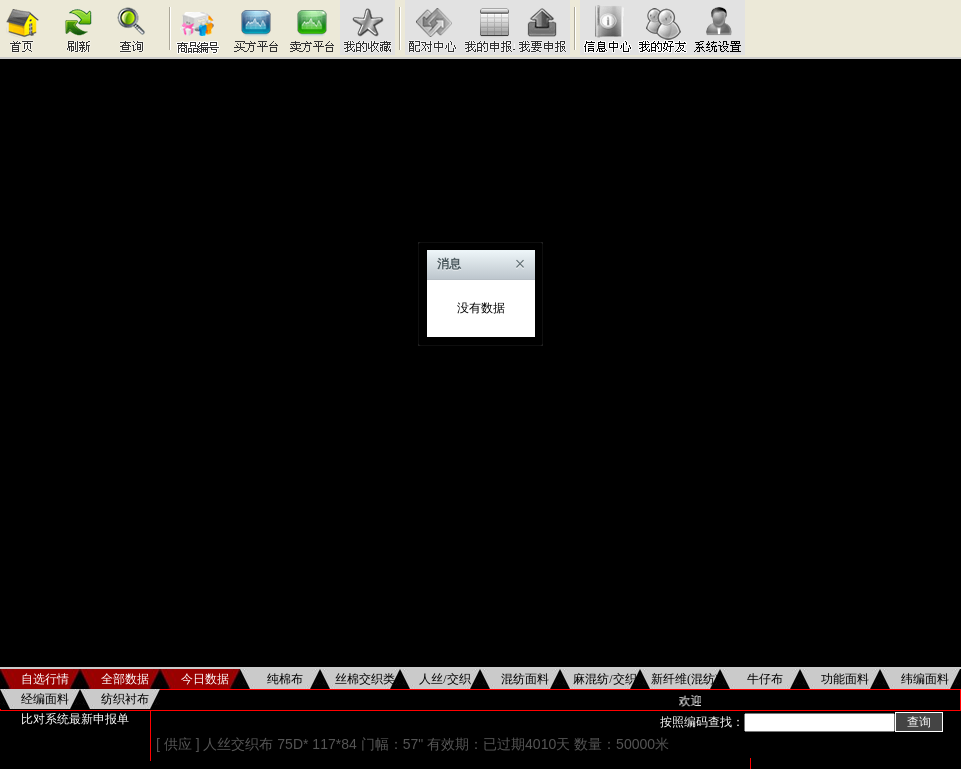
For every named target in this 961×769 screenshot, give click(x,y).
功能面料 (845, 679)
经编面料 (45, 699)
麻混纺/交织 (604, 679)
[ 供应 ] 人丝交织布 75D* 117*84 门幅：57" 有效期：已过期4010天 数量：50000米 (412, 744)
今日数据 (205, 679)
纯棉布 (285, 679)
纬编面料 (925, 679)
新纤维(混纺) (685, 679)
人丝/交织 (444, 679)
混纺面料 (525, 679)
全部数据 (125, 679)
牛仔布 (765, 679)
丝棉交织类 (365, 679)
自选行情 (45, 679)
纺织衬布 (125, 699)
